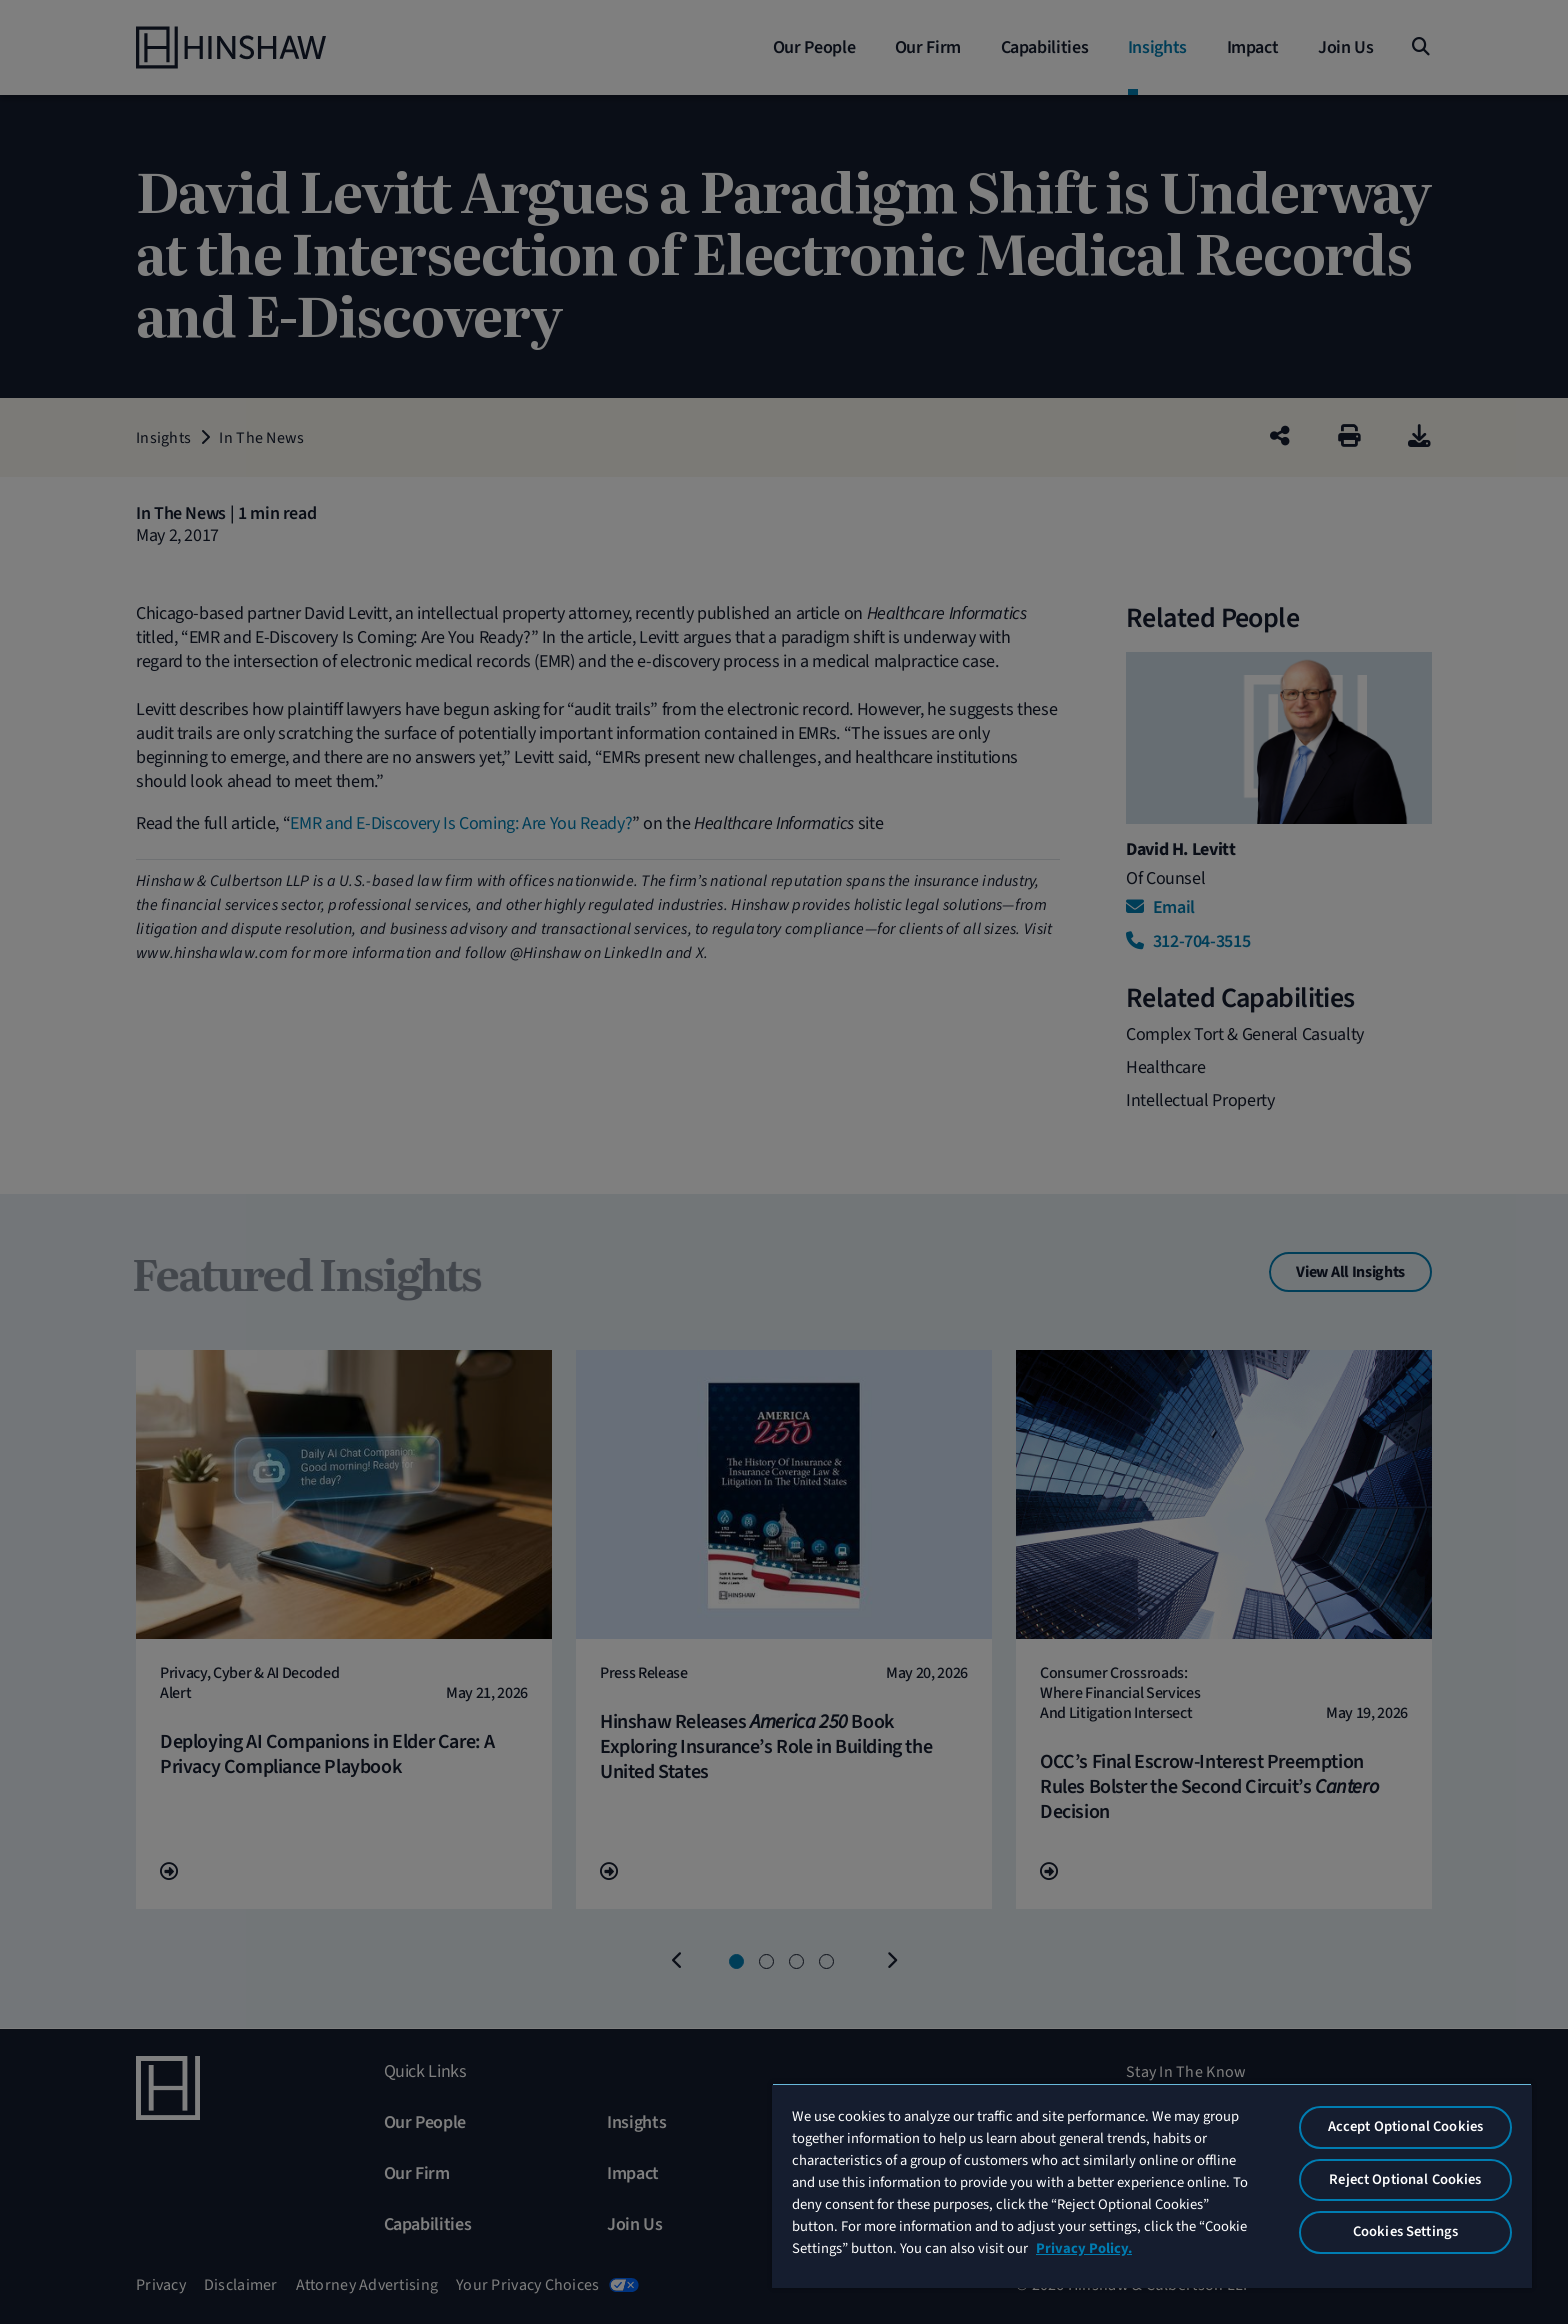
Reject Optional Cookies (1405, 2179)
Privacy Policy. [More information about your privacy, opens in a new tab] (1084, 2248)
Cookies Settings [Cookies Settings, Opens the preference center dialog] (1405, 2231)
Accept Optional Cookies (1405, 2126)
